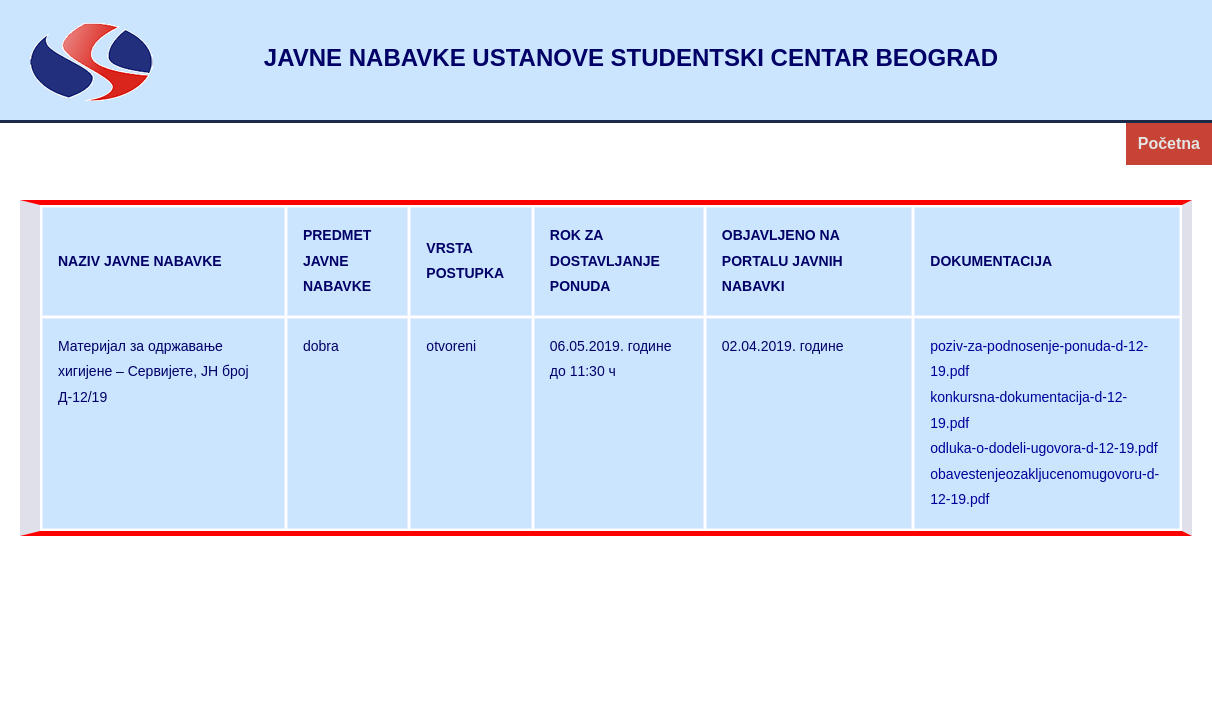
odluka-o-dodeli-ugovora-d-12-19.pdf (1043, 448)
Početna (1169, 143)
